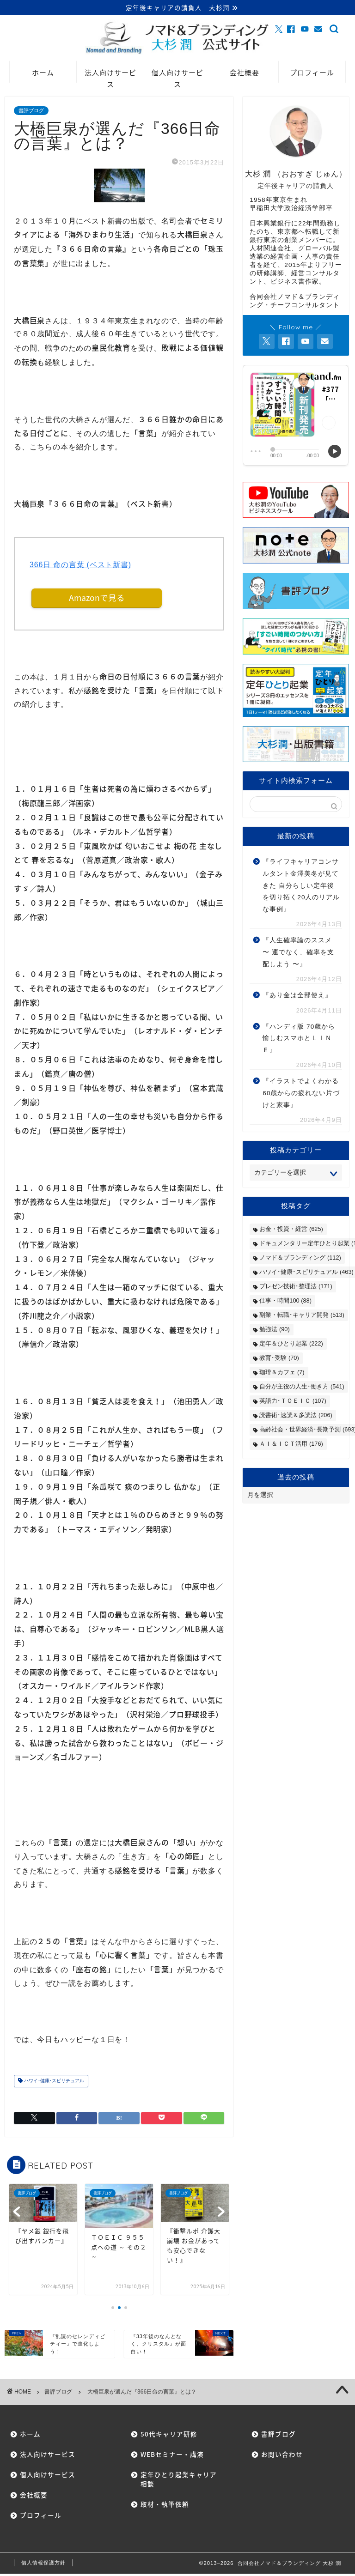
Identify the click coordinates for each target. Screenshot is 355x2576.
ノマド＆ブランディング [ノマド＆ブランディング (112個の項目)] (300, 1258)
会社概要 (244, 73)
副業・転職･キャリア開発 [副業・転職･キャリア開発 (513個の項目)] (301, 1316)
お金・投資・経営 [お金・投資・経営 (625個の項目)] (291, 1230)
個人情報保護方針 (43, 2565)
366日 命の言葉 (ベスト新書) (80, 566)
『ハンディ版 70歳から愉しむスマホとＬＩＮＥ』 (299, 1039)
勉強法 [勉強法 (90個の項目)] (274, 1330)
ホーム (43, 73)
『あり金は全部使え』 (297, 996)
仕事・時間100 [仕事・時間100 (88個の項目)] (285, 1301)
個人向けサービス (177, 76)
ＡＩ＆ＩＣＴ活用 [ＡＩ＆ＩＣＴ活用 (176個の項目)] (291, 1445)
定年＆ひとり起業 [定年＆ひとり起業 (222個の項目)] (291, 1344)
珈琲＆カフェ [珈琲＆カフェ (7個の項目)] (281, 1373)
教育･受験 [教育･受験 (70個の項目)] (279, 1359)
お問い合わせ (282, 2456)
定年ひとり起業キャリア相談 (175, 2481)
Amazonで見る (97, 600)
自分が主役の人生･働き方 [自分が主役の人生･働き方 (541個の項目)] (301, 1387)
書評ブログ (31, 112)
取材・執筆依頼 (165, 2506)
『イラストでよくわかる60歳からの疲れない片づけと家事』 (301, 1094)
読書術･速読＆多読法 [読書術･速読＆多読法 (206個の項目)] (295, 1416)
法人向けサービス (110, 76)
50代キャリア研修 (169, 2436)
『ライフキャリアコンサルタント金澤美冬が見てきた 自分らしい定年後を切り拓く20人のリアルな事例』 (301, 887)
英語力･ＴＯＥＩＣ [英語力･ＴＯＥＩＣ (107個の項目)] (292, 1402)
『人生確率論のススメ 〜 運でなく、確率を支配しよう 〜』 (298, 953)
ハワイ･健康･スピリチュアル (53, 2083)
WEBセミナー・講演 (172, 2456)
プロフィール (312, 73)
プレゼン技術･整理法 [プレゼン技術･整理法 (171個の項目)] (295, 1287)
